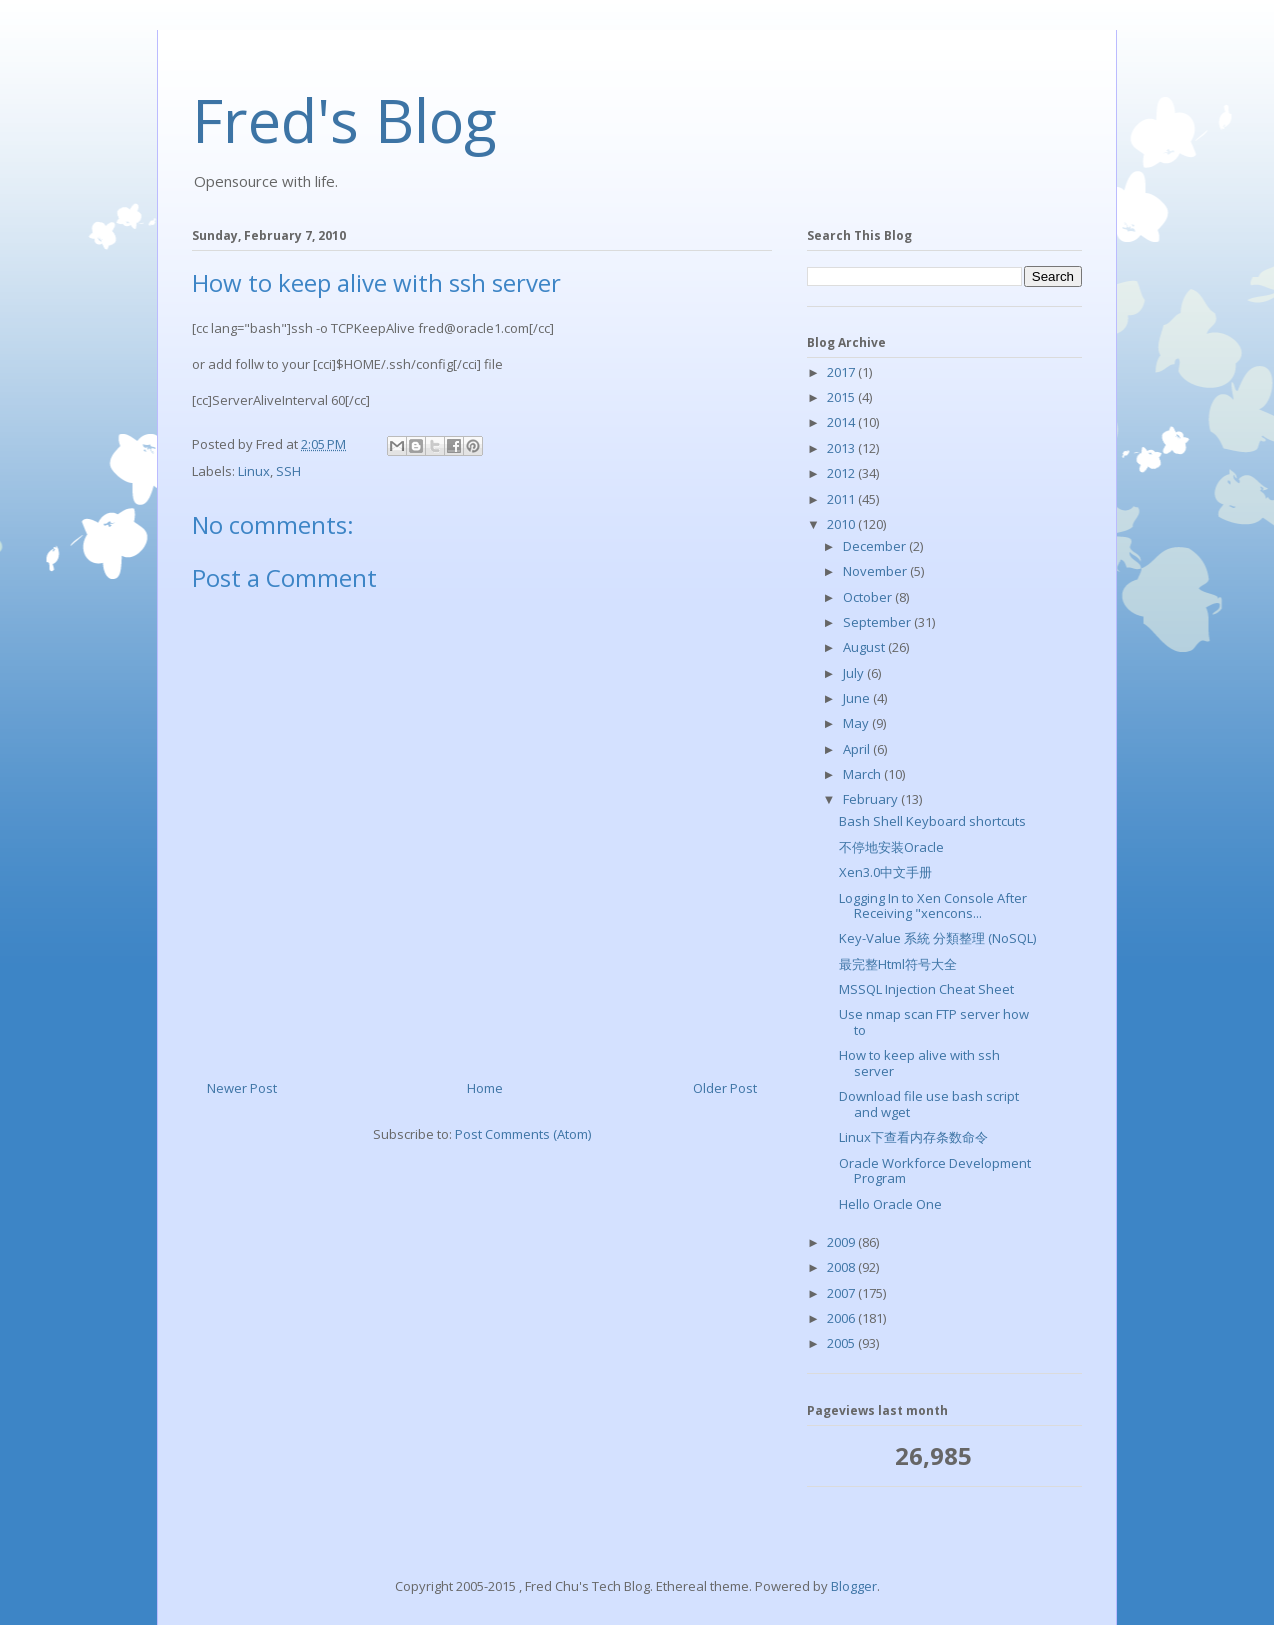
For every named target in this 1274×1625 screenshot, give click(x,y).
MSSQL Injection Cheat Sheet (926, 989)
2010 (842, 524)
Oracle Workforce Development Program (935, 1171)
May (857, 723)
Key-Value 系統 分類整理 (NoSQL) (937, 938)
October (869, 597)
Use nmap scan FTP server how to (934, 1022)
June (858, 698)
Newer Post (242, 1088)
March (863, 774)
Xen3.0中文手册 (885, 872)
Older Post (725, 1088)
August (865, 647)
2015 (842, 397)
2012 (842, 473)
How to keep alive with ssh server (919, 1063)
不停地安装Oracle (891, 847)
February (872, 799)
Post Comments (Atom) (523, 1134)
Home (485, 1088)
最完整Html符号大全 (898, 964)
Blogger (854, 1586)
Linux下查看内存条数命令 (913, 1137)
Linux (254, 471)
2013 (842, 448)
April (858, 749)
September (878, 622)
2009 (842, 1242)
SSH (288, 471)
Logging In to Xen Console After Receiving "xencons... (933, 906)
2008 (842, 1267)
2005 (842, 1343)
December (876, 546)
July (855, 673)
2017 (842, 372)
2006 (842, 1318)
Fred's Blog (344, 120)
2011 (842, 499)
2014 (842, 422)
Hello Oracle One (890, 1204)
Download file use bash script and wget (929, 1104)
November (876, 571)
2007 (842, 1293)
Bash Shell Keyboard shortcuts (932, 821)
